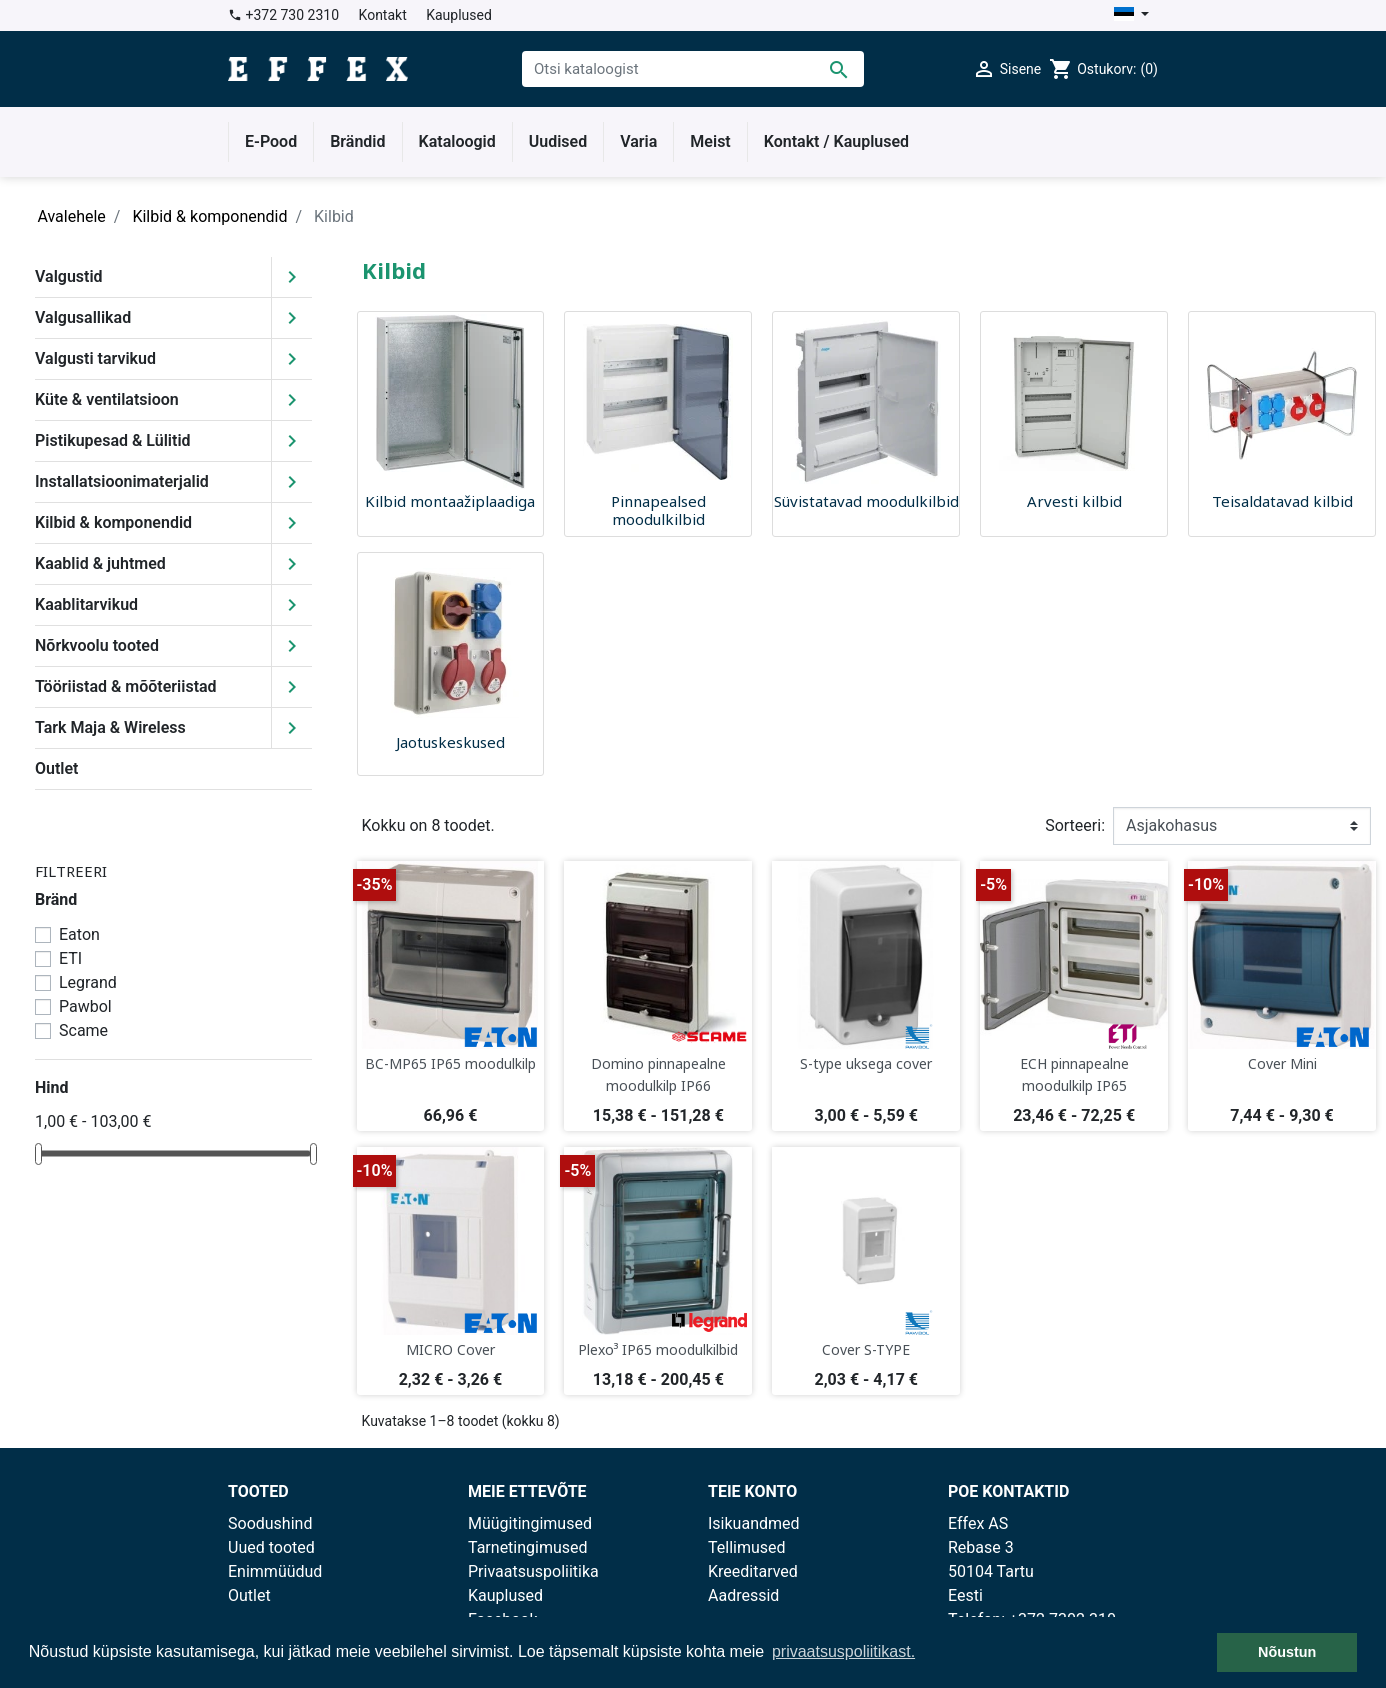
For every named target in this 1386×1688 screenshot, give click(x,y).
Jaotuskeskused (450, 742)
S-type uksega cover (866, 1063)
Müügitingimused (530, 1523)
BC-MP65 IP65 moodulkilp (450, 1063)
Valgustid (69, 276)
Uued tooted (271, 1547)
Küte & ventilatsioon (107, 399)
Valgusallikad (83, 317)
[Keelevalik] (1131, 15)
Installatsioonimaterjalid (122, 481)
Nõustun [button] (1287, 1652)
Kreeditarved (753, 1571)
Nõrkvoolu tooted (97, 645)
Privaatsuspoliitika (533, 1571)
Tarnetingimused (528, 1547)
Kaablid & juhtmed (100, 563)
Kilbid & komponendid (113, 522)
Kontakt (383, 15)
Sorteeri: (1075, 825)
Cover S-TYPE (866, 1349)
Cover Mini (1282, 1063)
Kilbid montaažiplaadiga (450, 501)
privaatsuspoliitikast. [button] (843, 1651)
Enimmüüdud (275, 1571)
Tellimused (747, 1547)
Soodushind (270, 1523)
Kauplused (459, 15)
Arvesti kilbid (1074, 501)
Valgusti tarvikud (95, 358)
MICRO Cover (450, 1349)
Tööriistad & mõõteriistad (126, 686)
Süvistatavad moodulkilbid (866, 501)
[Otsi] (693, 69)
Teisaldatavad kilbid (1282, 501)
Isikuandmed (754, 1523)
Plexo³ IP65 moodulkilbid (658, 1349)
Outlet (56, 768)
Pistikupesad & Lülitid (113, 440)
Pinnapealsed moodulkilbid (658, 510)
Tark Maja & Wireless (110, 727)
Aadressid (743, 1595)
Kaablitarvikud (86, 604)
